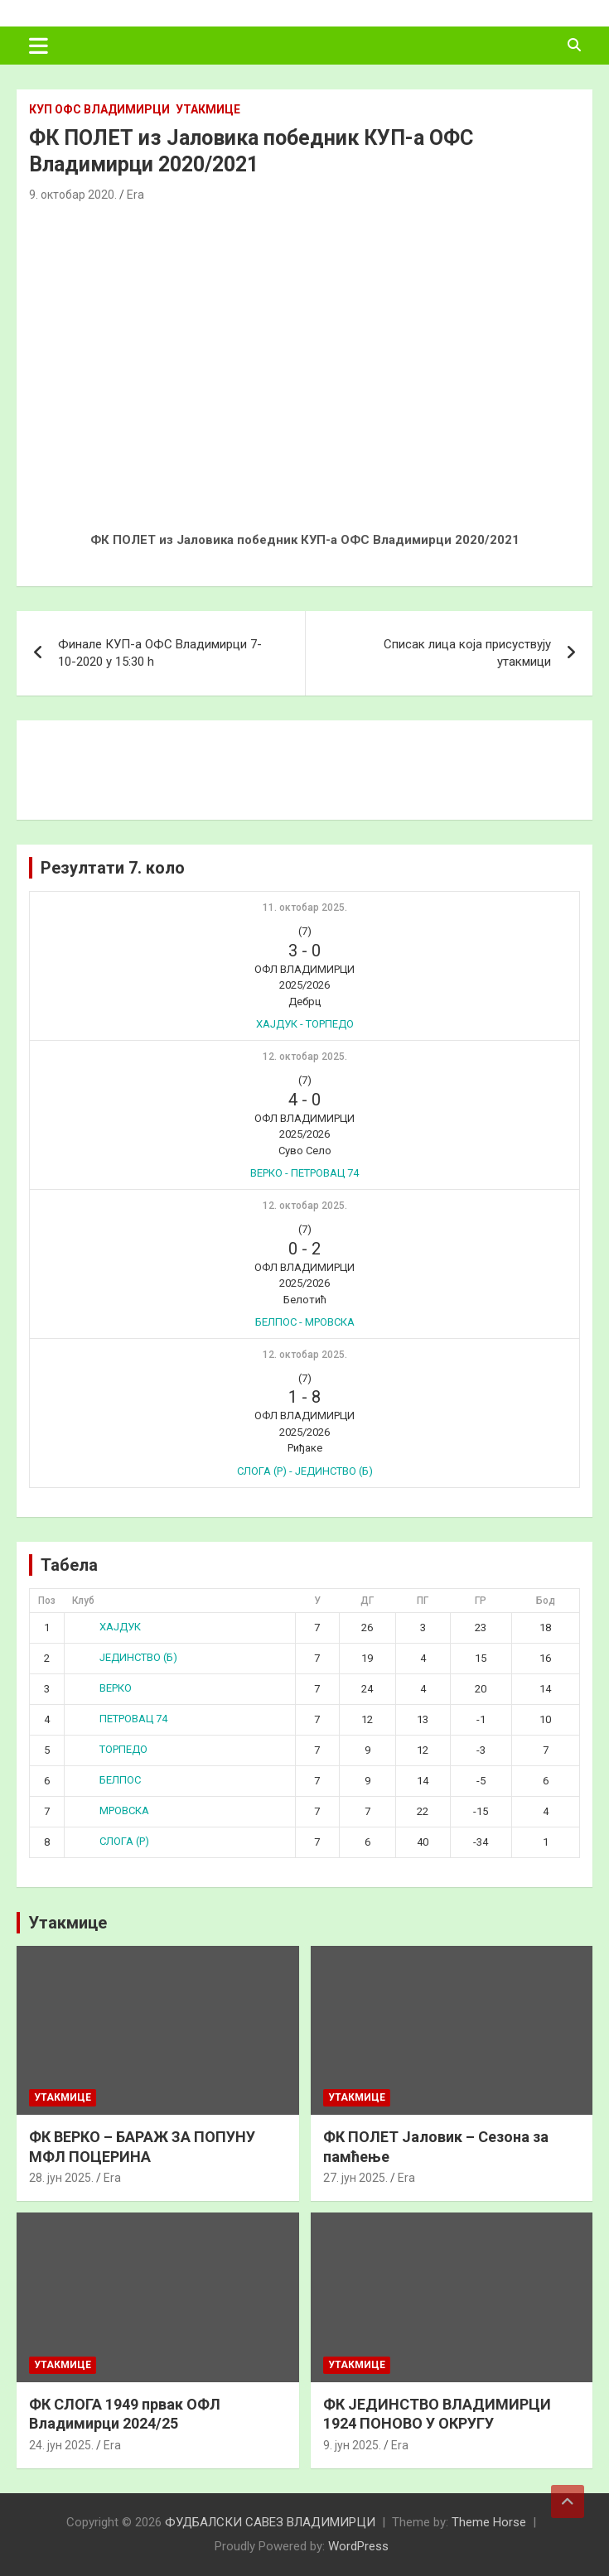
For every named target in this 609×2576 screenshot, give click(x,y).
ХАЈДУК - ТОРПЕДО (305, 1024)
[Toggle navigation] (38, 45)
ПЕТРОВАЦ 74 (120, 1718)
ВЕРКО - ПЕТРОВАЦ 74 (304, 1173)
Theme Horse (489, 2522)
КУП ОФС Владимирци (99, 109)
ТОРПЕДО (110, 1749)
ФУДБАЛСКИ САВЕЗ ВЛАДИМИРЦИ (270, 2522)
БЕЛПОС (107, 1780)
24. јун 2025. (61, 2445)
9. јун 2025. (352, 2445)
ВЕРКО (103, 1688)
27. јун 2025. (355, 2177)
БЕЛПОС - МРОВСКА (305, 1322)
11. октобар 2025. (305, 907)
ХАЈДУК (107, 1626)
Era (135, 194)
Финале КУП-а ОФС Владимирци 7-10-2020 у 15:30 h (160, 653)
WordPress (358, 2546)
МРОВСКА (111, 1810)
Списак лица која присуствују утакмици (467, 653)
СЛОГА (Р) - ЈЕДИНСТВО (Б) (305, 1471)
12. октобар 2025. (305, 1056)
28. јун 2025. (61, 2177)
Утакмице (208, 109)
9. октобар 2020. (73, 194)
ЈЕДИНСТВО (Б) (125, 1657)
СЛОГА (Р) (111, 1841)
